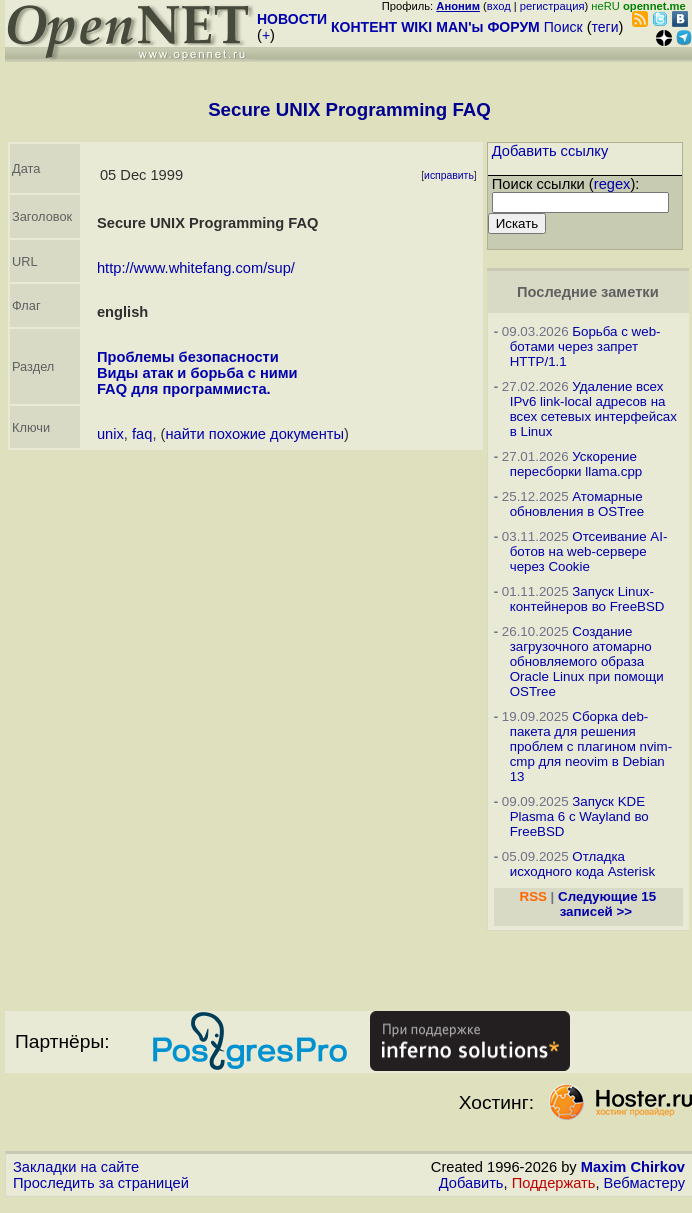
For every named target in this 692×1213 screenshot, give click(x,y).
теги (605, 27)
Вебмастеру (644, 1183)
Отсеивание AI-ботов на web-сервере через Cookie (589, 551)
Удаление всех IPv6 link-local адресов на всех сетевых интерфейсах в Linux (593, 409)
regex (612, 184)
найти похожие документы (254, 434)
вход (499, 6)
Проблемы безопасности (188, 357)
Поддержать (554, 1183)
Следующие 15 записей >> (607, 904)
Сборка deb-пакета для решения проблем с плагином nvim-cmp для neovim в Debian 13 (591, 746)
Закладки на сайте (76, 1167)
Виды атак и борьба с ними (197, 373)
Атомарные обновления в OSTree (577, 504)
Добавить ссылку (550, 151)
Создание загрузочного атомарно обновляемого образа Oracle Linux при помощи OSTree (587, 661)
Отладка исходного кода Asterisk (582, 864)
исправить (449, 175)
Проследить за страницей (101, 1183)
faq (142, 434)
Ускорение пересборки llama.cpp (576, 464)
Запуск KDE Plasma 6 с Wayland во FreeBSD (579, 816)
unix (110, 434)
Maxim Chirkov (633, 1167)
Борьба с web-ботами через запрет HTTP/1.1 (585, 346)
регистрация (552, 6)
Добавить (471, 1183)
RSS (533, 896)
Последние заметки (588, 292)
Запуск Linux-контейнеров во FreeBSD (587, 599)
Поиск (563, 27)
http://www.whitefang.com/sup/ (196, 268)
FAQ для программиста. (184, 389)
